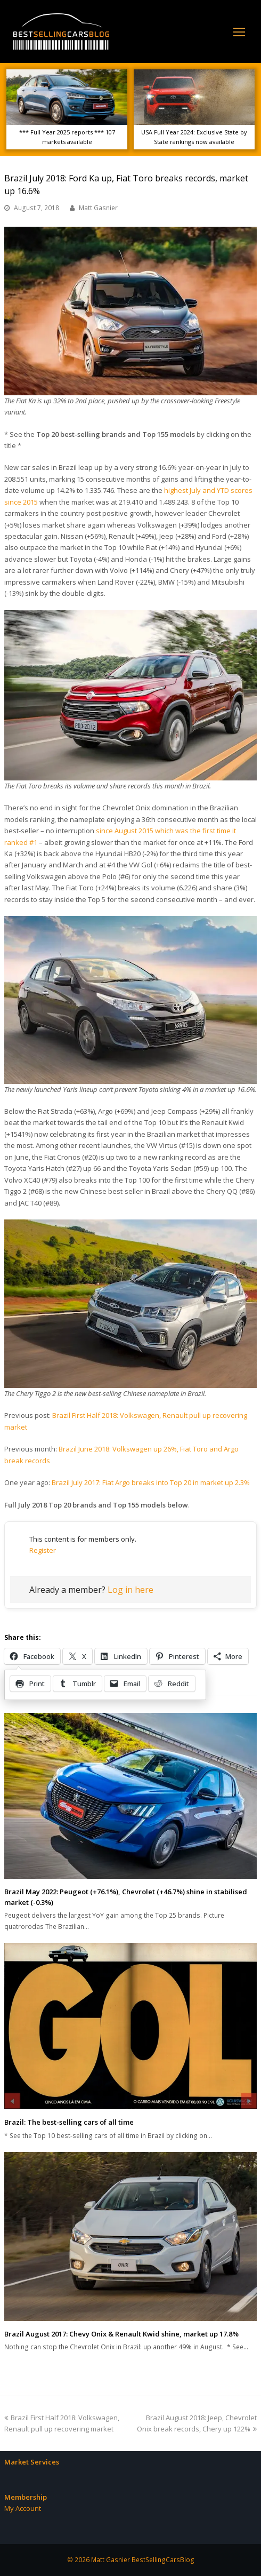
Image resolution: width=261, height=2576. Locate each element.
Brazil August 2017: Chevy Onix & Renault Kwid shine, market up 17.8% (121, 2334)
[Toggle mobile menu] (239, 31)
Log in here (130, 1590)
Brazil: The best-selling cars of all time (69, 2122)
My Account (22, 2508)
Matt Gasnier (98, 207)
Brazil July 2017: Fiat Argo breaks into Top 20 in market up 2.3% (151, 1482)
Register (42, 1550)
